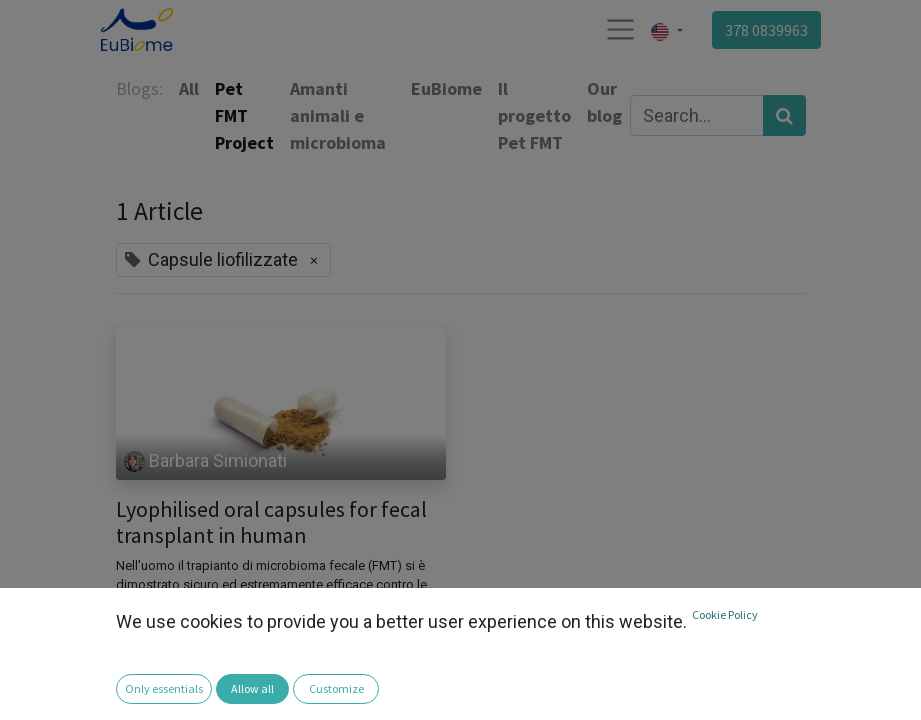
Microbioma (389, 681)
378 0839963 (766, 30)
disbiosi (264, 681)
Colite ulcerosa (171, 681)
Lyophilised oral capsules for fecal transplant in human (271, 522)
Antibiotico (156, 651)
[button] (28, 690)
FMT (319, 681)
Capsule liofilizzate (269, 651)
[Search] (784, 115)
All (189, 88)
